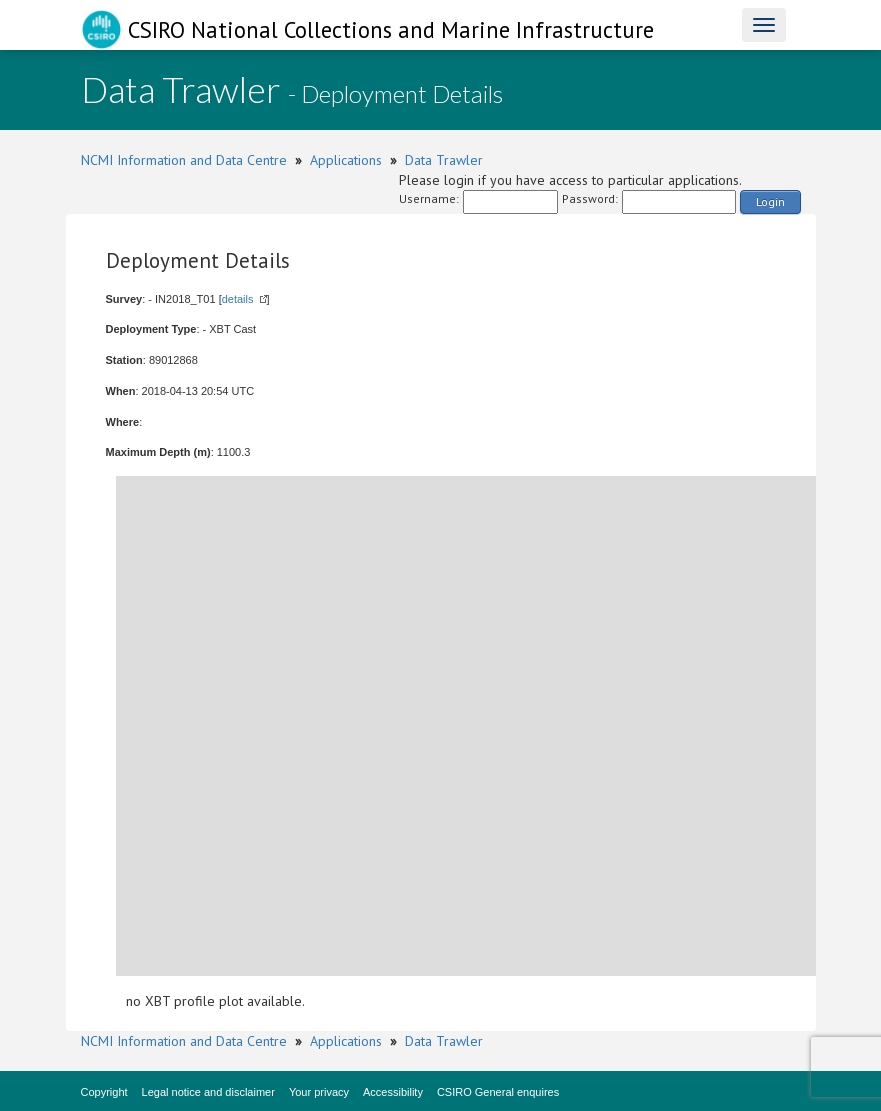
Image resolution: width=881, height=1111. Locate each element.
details (238, 299)
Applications (346, 160)
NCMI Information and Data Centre (184, 160)
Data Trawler (444, 160)
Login (770, 201)
